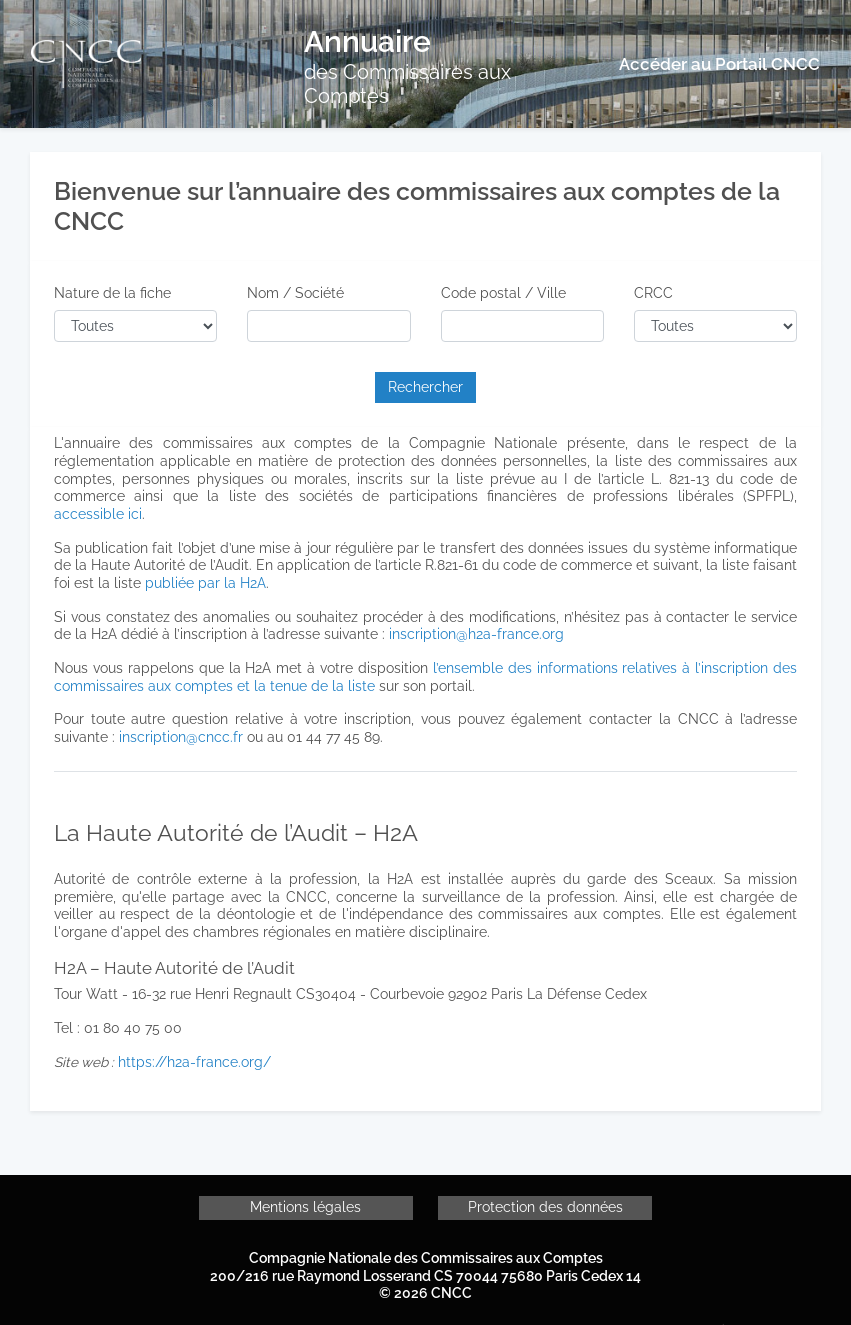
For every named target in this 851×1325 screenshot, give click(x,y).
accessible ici (98, 514)
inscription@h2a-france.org (476, 634)
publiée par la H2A (205, 583)
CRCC (653, 293)
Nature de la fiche (112, 293)
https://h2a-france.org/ (194, 1062)
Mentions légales (305, 1207)
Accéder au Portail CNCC (719, 64)
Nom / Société (295, 293)
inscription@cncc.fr (181, 737)
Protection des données (545, 1207)
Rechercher (425, 387)
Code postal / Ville (503, 293)
